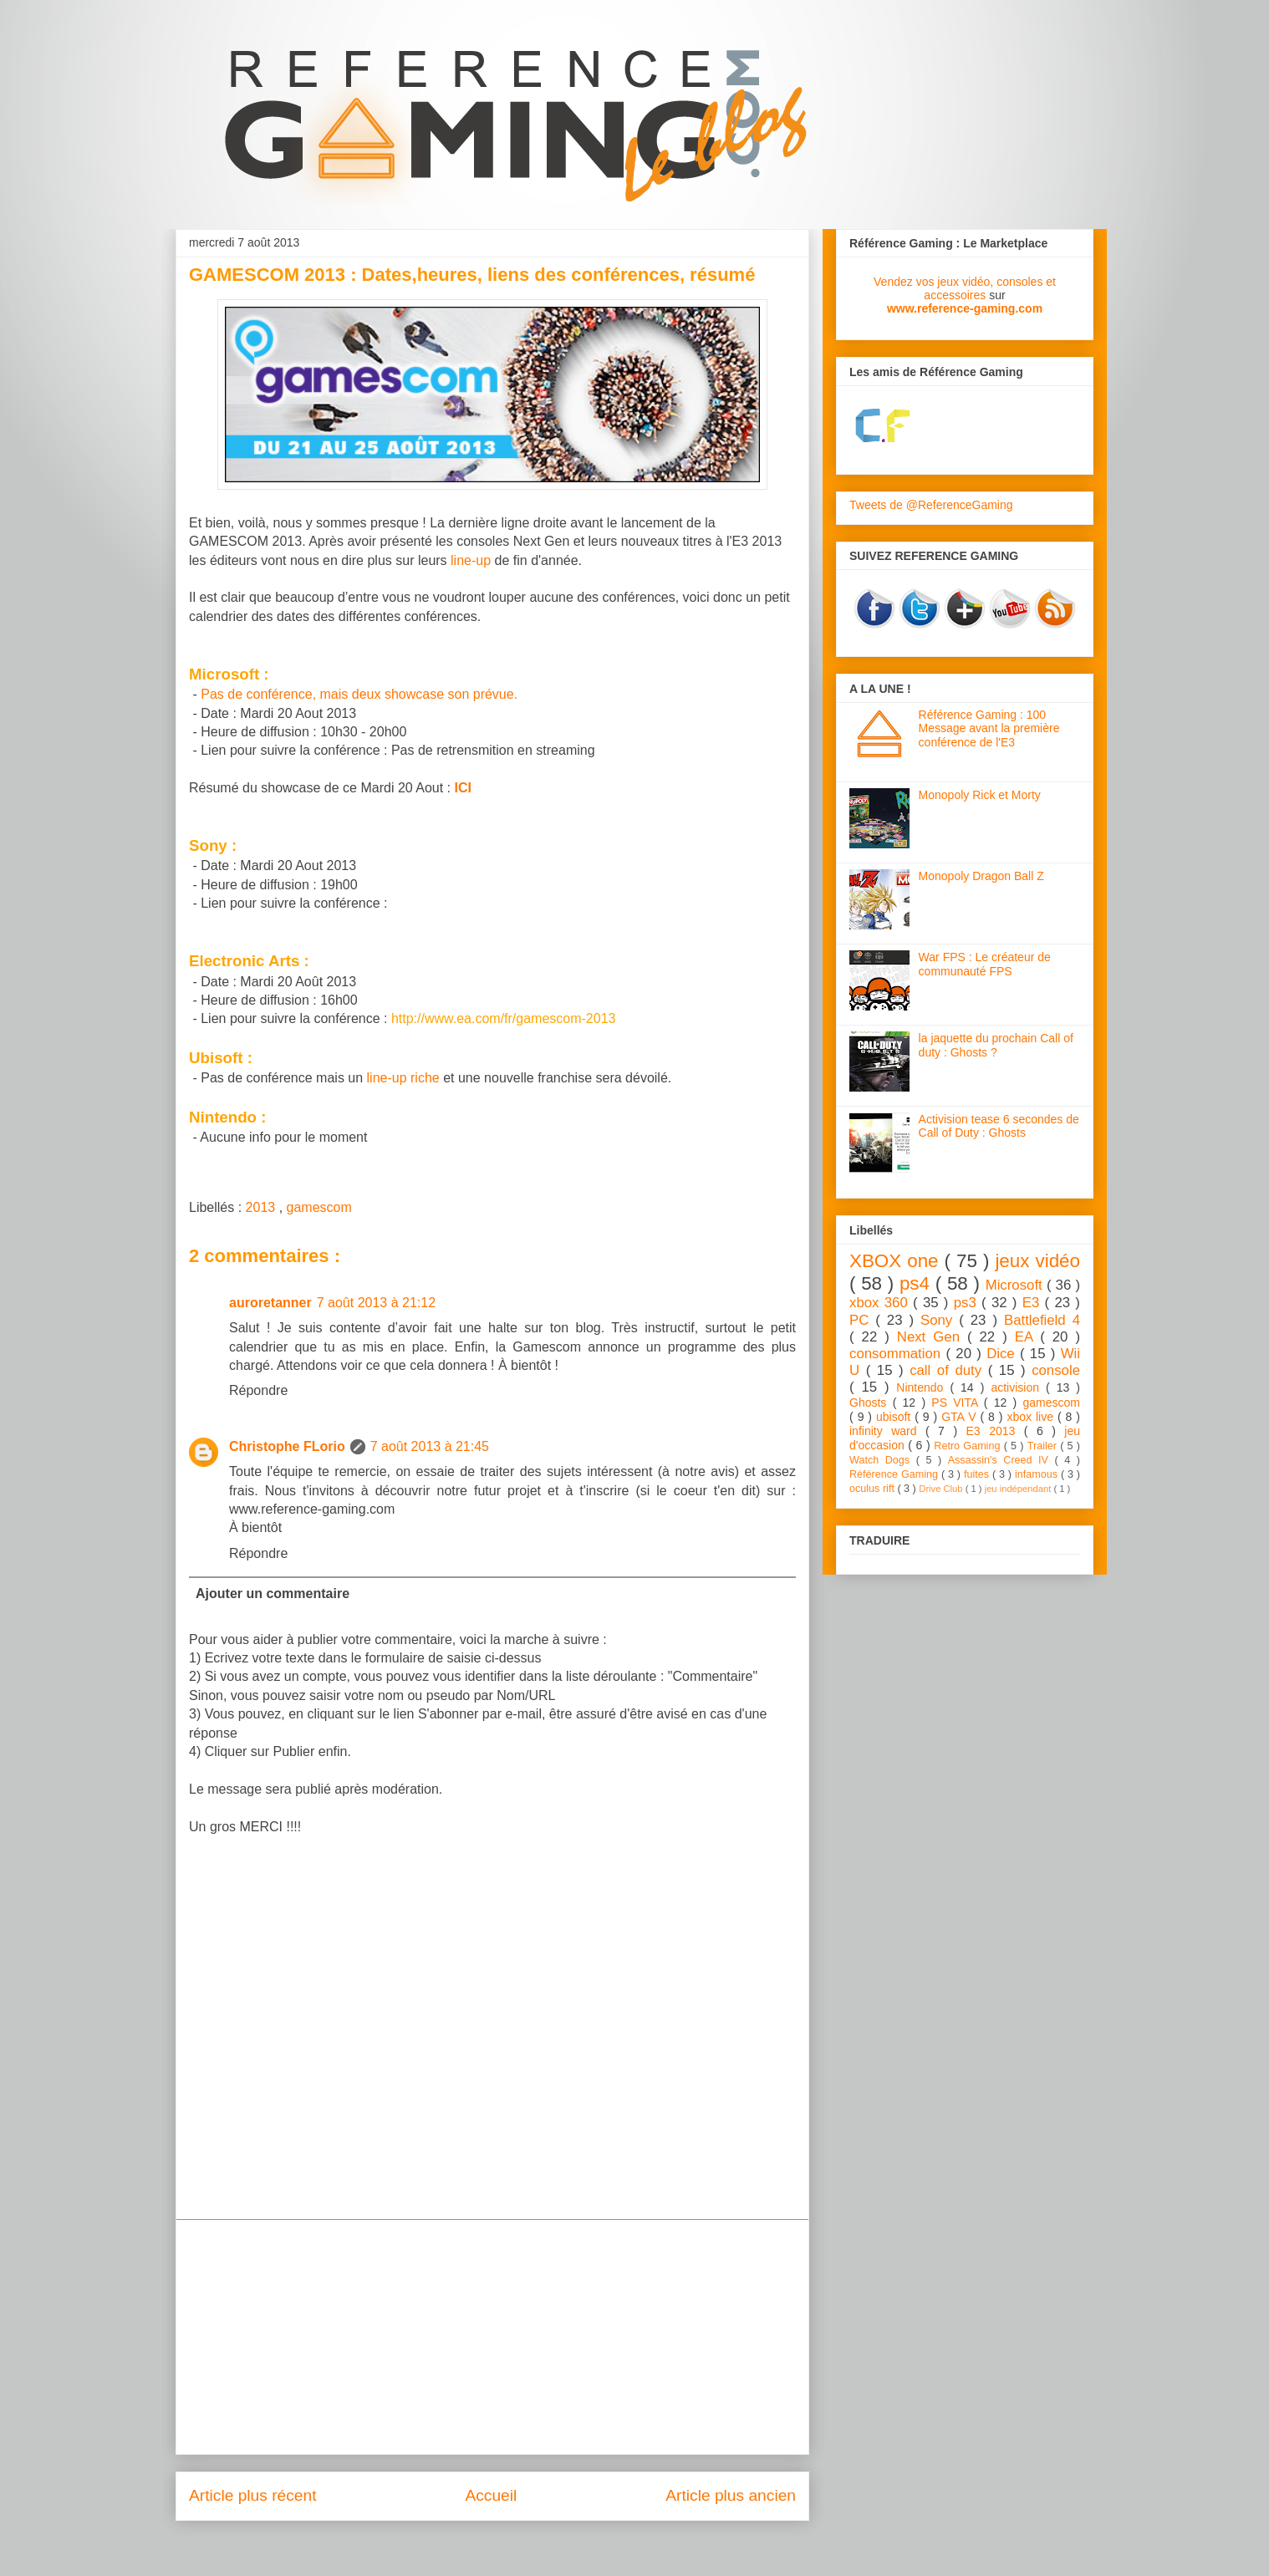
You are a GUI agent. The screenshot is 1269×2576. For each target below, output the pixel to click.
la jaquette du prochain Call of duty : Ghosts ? (996, 1045)
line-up (471, 560)
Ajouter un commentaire (272, 1593)
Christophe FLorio (287, 1446)
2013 (262, 1207)
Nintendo (923, 1387)
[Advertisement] (492, 2336)
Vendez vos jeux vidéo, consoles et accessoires (965, 288)
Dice (1003, 1354)
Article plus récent (253, 2495)
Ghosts (871, 1402)
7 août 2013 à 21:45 (429, 1446)
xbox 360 (881, 1303)
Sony (939, 1320)
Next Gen (932, 1337)
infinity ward (887, 1431)
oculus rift (873, 1488)
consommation (897, 1354)
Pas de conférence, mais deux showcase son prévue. (359, 694)
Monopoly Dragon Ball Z (981, 876)
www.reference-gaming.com (964, 308)
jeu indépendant (1019, 1489)
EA (1027, 1337)
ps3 (967, 1303)
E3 (1033, 1303)
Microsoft (1016, 1285)
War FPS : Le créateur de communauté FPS (985, 964)
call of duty (949, 1370)
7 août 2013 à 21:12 (376, 1303)
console (1056, 1370)
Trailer (1043, 1446)
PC (862, 1320)
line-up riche (403, 1078)
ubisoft (895, 1416)
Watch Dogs (882, 1460)
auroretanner (270, 1303)
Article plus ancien (730, 2495)
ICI (463, 788)
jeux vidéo (1037, 1260)
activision (1018, 1387)
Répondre (258, 1390)
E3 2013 (995, 1431)
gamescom (319, 1207)
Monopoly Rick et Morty (980, 795)
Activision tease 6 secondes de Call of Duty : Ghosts (999, 1126)
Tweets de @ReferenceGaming (931, 505)
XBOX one (897, 1260)
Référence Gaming (895, 1474)
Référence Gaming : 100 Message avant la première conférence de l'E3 (989, 729)
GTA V (960, 1416)
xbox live (1032, 1416)
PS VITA (957, 1402)
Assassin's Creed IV (1001, 1460)
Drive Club (942, 1489)
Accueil (491, 2495)
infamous (1038, 1474)
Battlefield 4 (1042, 1320)
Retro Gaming (968, 1446)
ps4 (917, 1283)
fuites (978, 1474)
